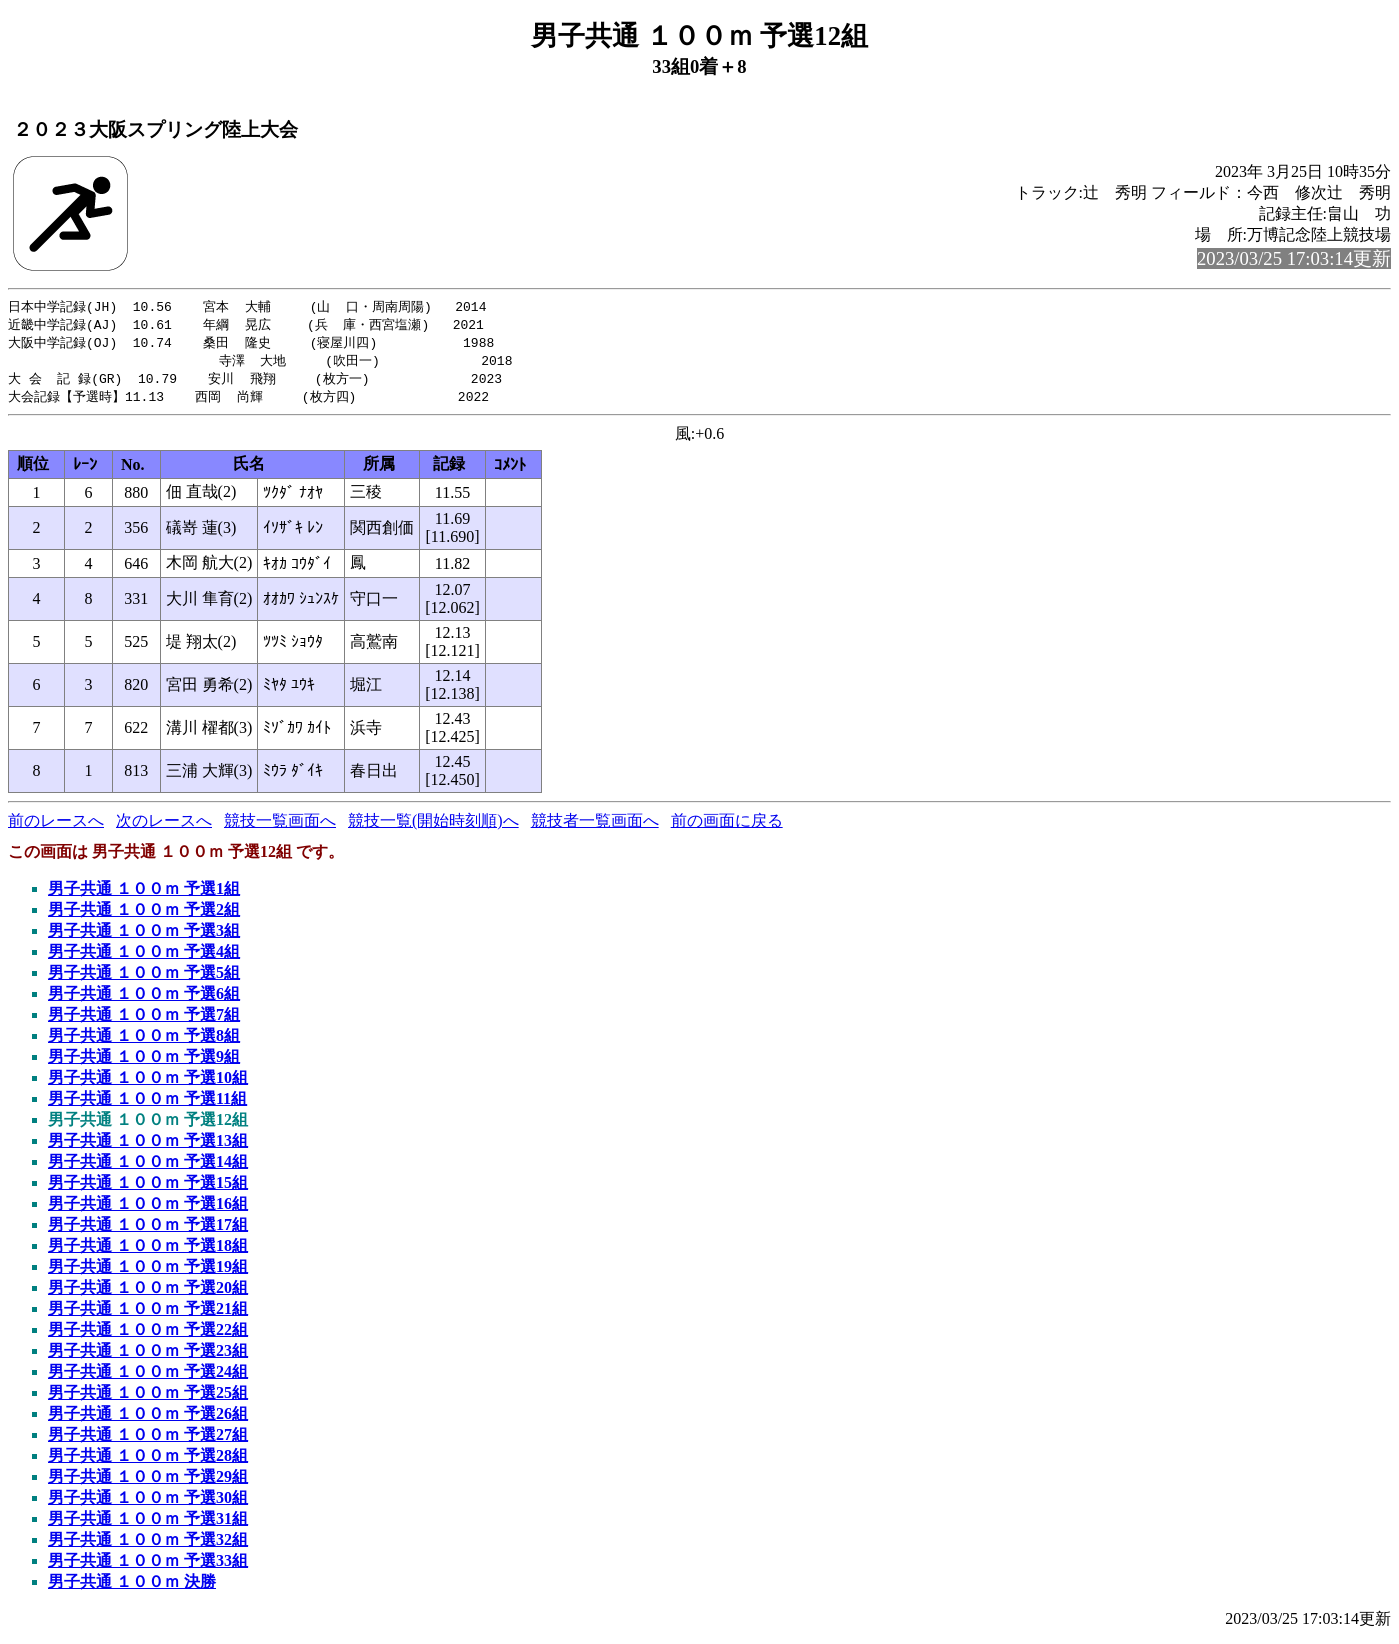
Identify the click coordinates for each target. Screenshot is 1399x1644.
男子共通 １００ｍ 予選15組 (148, 1188)
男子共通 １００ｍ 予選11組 (147, 1104)
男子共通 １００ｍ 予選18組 (148, 1251)
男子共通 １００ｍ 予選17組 (148, 1230)
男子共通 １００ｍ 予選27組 (148, 1440)
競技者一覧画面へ (595, 826)
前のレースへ (56, 826)
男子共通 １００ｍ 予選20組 (148, 1293)
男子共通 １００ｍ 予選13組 (148, 1146)
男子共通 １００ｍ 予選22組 (148, 1335)
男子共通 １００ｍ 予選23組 (148, 1356)
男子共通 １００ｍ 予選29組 (148, 1482)
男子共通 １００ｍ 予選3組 (144, 936)
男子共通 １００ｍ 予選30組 (148, 1503)
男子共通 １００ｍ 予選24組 (148, 1377)
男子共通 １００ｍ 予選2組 (144, 915)
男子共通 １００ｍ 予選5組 (144, 978)
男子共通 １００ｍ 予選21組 (148, 1314)
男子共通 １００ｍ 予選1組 (144, 894)
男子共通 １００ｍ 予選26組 (148, 1419)
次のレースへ (164, 826)
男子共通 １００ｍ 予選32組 (148, 1545)
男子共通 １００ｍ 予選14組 (148, 1167)
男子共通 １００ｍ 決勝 (132, 1587)
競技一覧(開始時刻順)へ (433, 826)
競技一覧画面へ (280, 826)
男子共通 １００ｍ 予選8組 (144, 1041)
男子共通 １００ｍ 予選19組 (148, 1272)
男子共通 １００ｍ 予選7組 (144, 1020)
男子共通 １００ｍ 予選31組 (148, 1524)
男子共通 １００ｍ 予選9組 (144, 1062)
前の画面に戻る (727, 826)
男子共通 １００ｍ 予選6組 (144, 999)
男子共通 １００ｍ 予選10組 (148, 1083)
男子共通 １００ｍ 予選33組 (148, 1566)
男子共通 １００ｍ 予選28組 (148, 1461)
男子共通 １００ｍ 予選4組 (144, 957)
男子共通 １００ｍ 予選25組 (148, 1398)
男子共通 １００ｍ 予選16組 (148, 1209)
